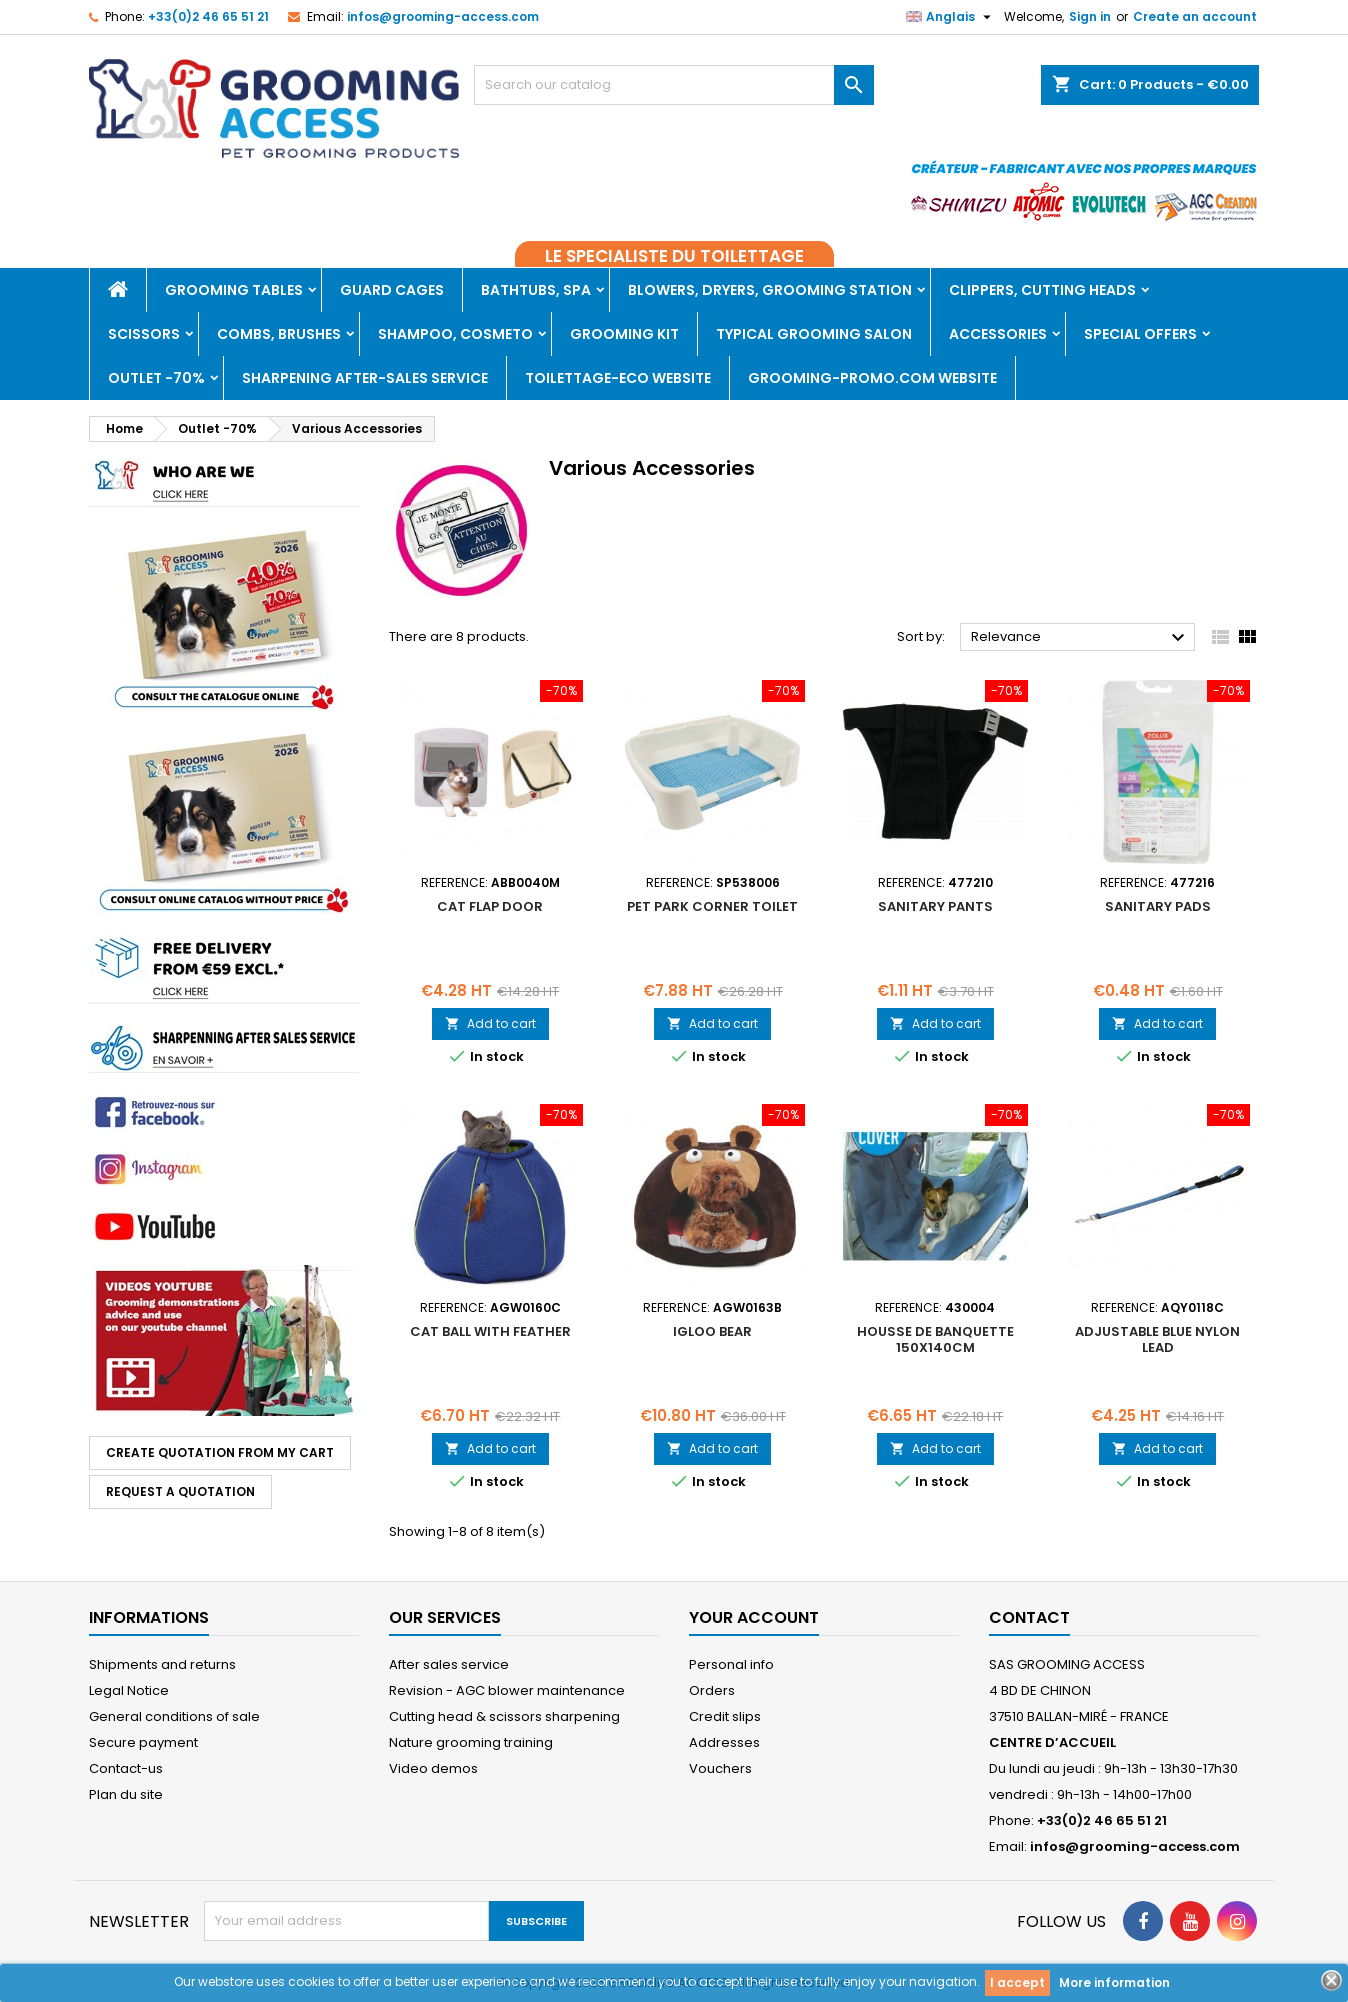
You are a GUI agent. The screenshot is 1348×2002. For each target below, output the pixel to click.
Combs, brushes (279, 334)
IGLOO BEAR (712, 1331)
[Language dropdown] (951, 17)
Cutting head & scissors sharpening (504, 1716)
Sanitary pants (935, 906)
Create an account (1195, 16)
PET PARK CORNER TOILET (712, 906)
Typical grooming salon (814, 334)
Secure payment (143, 1742)
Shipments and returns (162, 1664)
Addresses (724, 1742)
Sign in (1090, 16)
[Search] (674, 85)
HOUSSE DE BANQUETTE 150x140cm (935, 1339)
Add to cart (490, 1023)
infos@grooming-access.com (443, 16)
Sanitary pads (1158, 906)
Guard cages (392, 290)
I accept (1017, 1982)
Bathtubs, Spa (536, 290)
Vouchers (720, 1768)
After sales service (449, 1664)
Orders (712, 1690)
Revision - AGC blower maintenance (507, 1690)
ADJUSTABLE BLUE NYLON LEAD (1157, 1339)
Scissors (144, 334)
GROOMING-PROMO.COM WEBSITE (872, 378)
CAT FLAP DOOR (490, 906)
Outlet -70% (156, 378)
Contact (1029, 1617)
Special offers (1140, 334)
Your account (754, 1617)
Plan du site (126, 1794)
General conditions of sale (174, 1716)
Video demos (433, 1768)
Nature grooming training (471, 1742)
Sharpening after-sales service (365, 378)
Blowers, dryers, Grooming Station (770, 290)
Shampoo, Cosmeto (455, 334)
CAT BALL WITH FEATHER (490, 1331)
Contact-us (126, 1768)
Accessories (998, 334)
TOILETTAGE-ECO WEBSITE (618, 378)
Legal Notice (129, 1690)
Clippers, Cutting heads (1042, 290)
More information (1114, 1982)
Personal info (731, 1664)
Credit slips (725, 1716)
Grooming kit (624, 334)
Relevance (1080, 638)
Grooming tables (234, 290)
